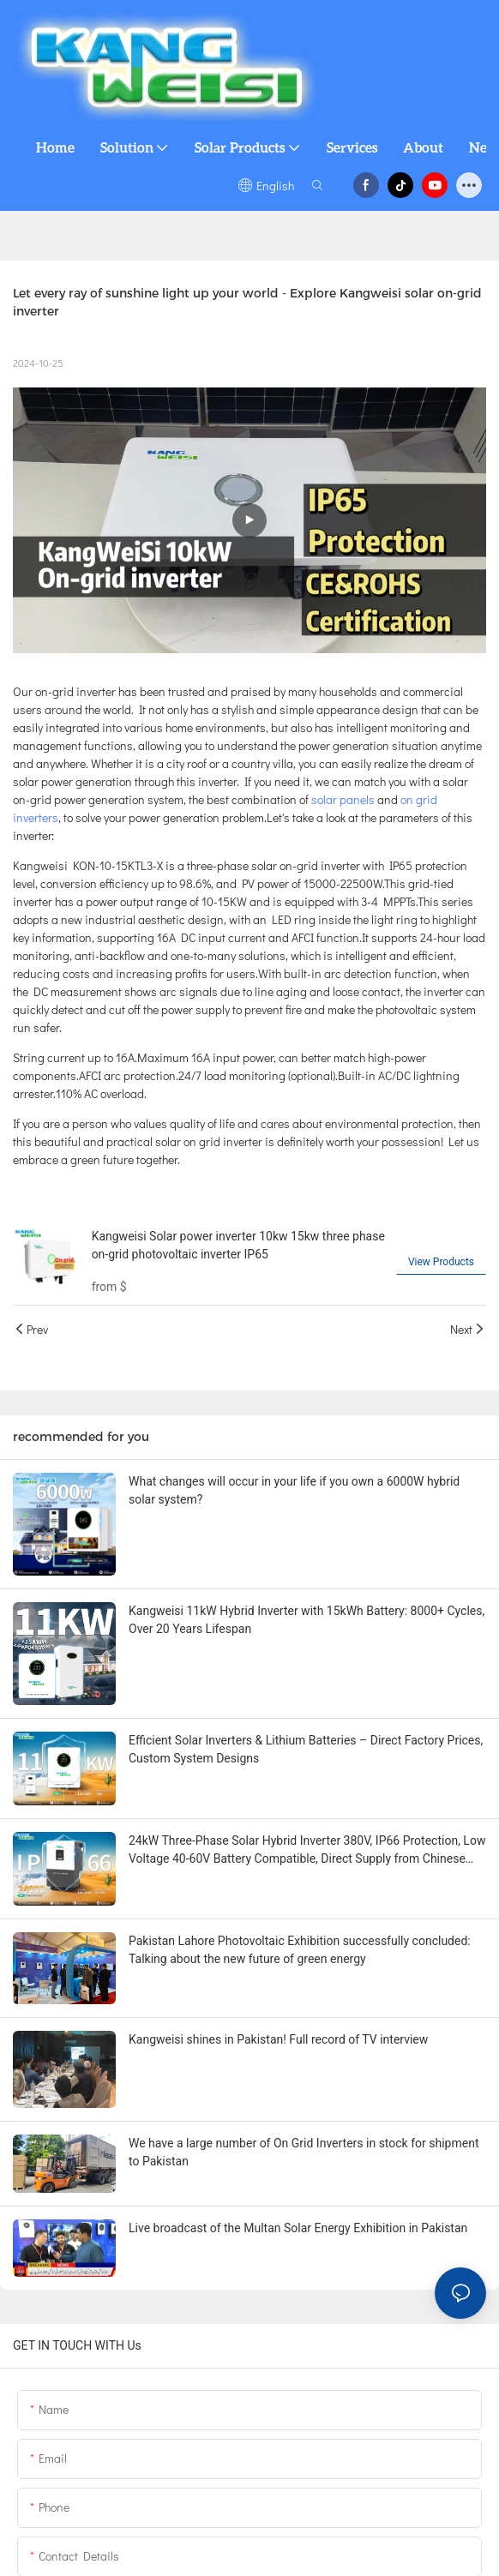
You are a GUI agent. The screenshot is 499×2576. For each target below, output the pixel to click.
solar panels (342, 799)
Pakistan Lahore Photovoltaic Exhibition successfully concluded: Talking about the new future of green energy (300, 1950)
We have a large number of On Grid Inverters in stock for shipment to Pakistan (303, 2152)
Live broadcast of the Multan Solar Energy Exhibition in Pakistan (298, 2228)
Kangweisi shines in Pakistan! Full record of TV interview (278, 2039)
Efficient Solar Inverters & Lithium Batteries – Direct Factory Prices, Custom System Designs (306, 1749)
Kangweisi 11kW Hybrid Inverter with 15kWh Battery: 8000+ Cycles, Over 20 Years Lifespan (306, 1620)
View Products (441, 1262)
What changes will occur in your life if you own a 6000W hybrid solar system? (294, 1490)
